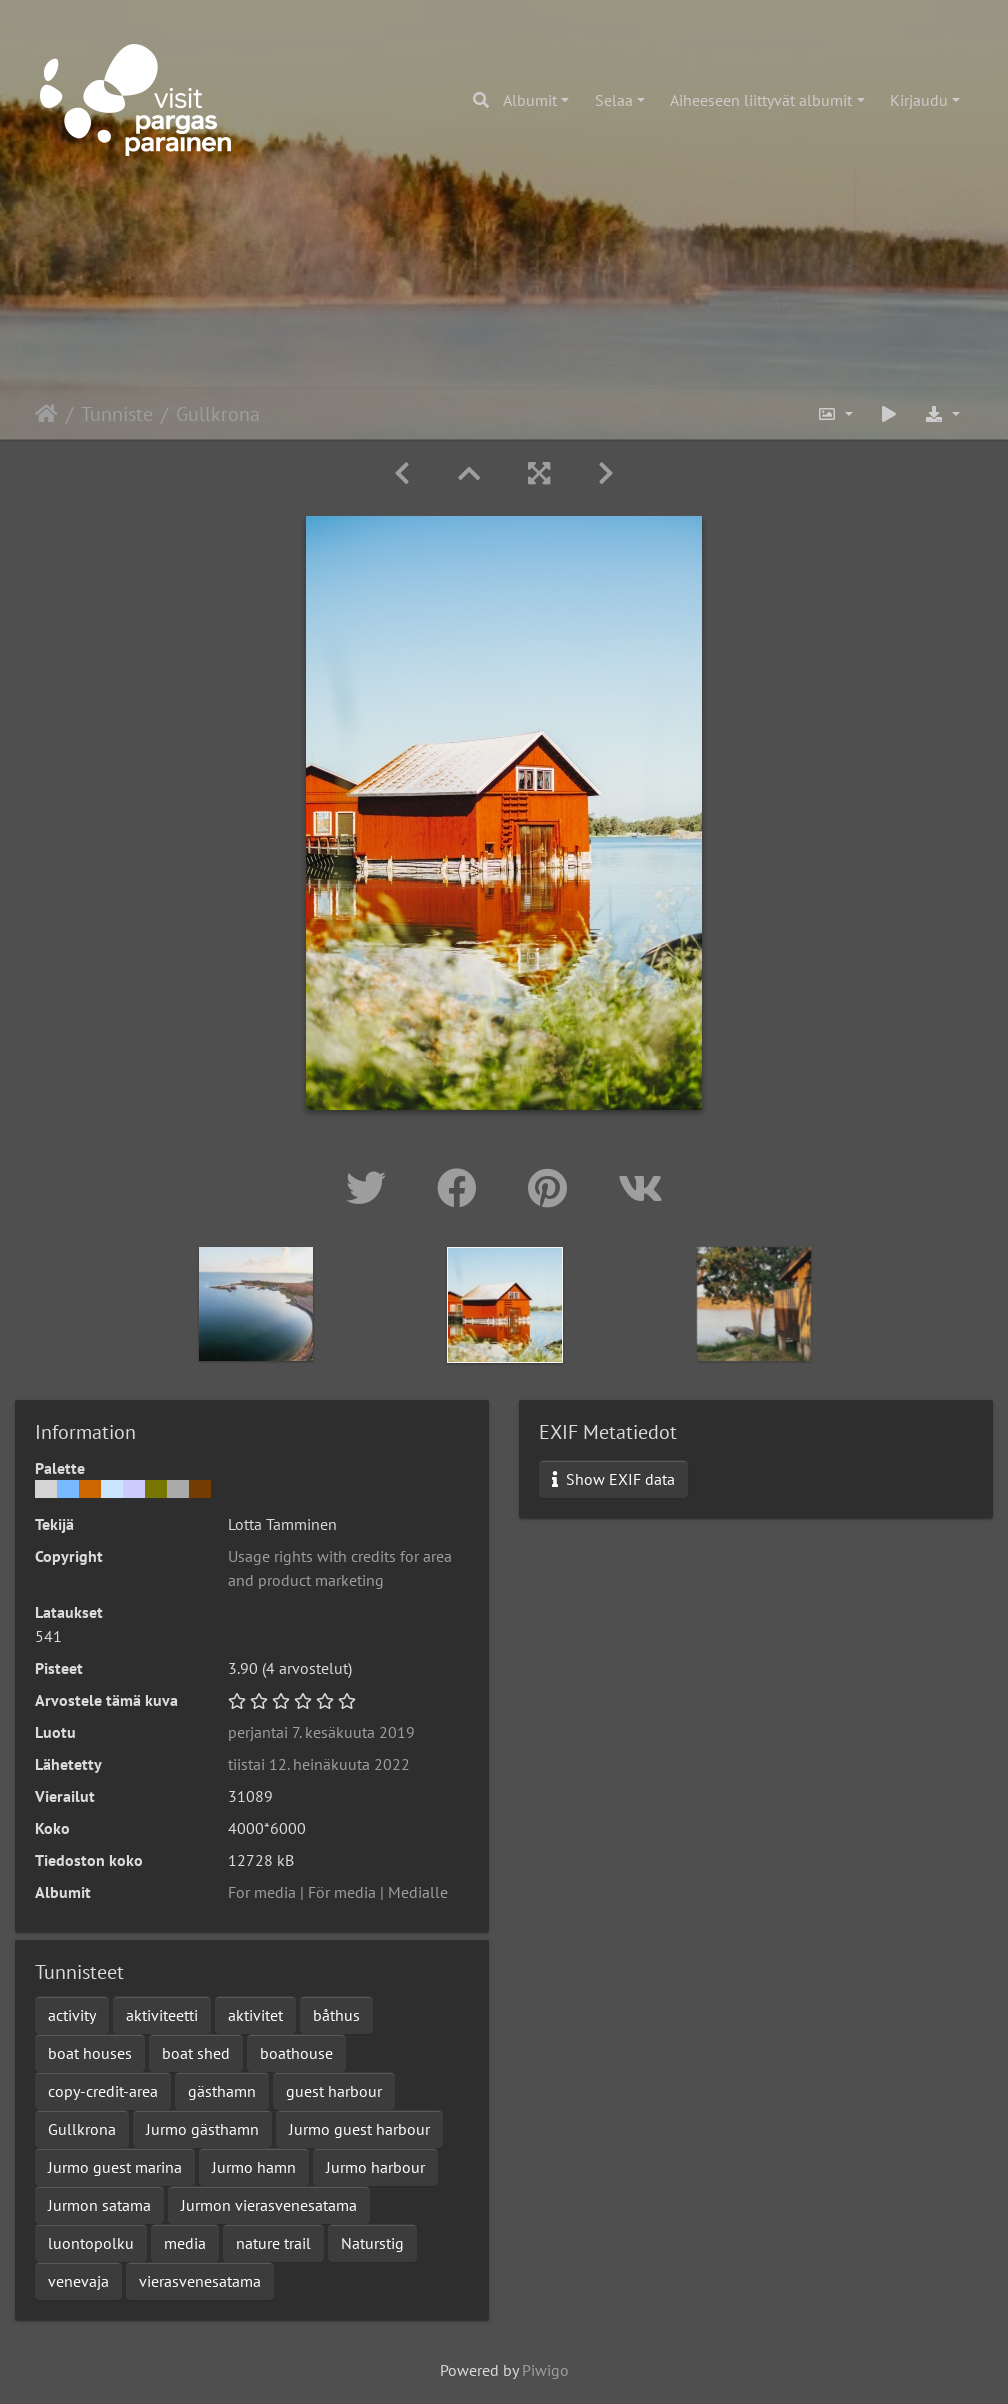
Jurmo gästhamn (202, 2129)
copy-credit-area (103, 2091)
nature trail (273, 2243)
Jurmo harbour (375, 2167)
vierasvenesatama (200, 2281)
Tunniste (117, 414)
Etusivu (46, 414)
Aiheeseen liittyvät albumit (761, 100)
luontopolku (91, 2243)
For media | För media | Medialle (338, 1892)
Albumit (530, 100)
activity (72, 2015)
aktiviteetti (162, 2015)
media (185, 2243)
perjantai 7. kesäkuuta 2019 (321, 1732)
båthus (336, 2015)
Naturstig (372, 2243)
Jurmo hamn (254, 2167)
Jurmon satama (99, 2205)
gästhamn (222, 2091)
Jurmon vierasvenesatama (269, 2205)
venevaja (78, 2281)
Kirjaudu (919, 100)
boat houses (90, 2053)
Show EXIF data (613, 1479)
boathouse (296, 2053)
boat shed (196, 2053)
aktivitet (255, 2015)
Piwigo (545, 2370)
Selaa (614, 100)
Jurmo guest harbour (359, 2129)
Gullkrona (82, 2129)
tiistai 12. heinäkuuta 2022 (319, 1764)
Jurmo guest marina (115, 2167)
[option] (256, 1304)
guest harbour (334, 2091)
